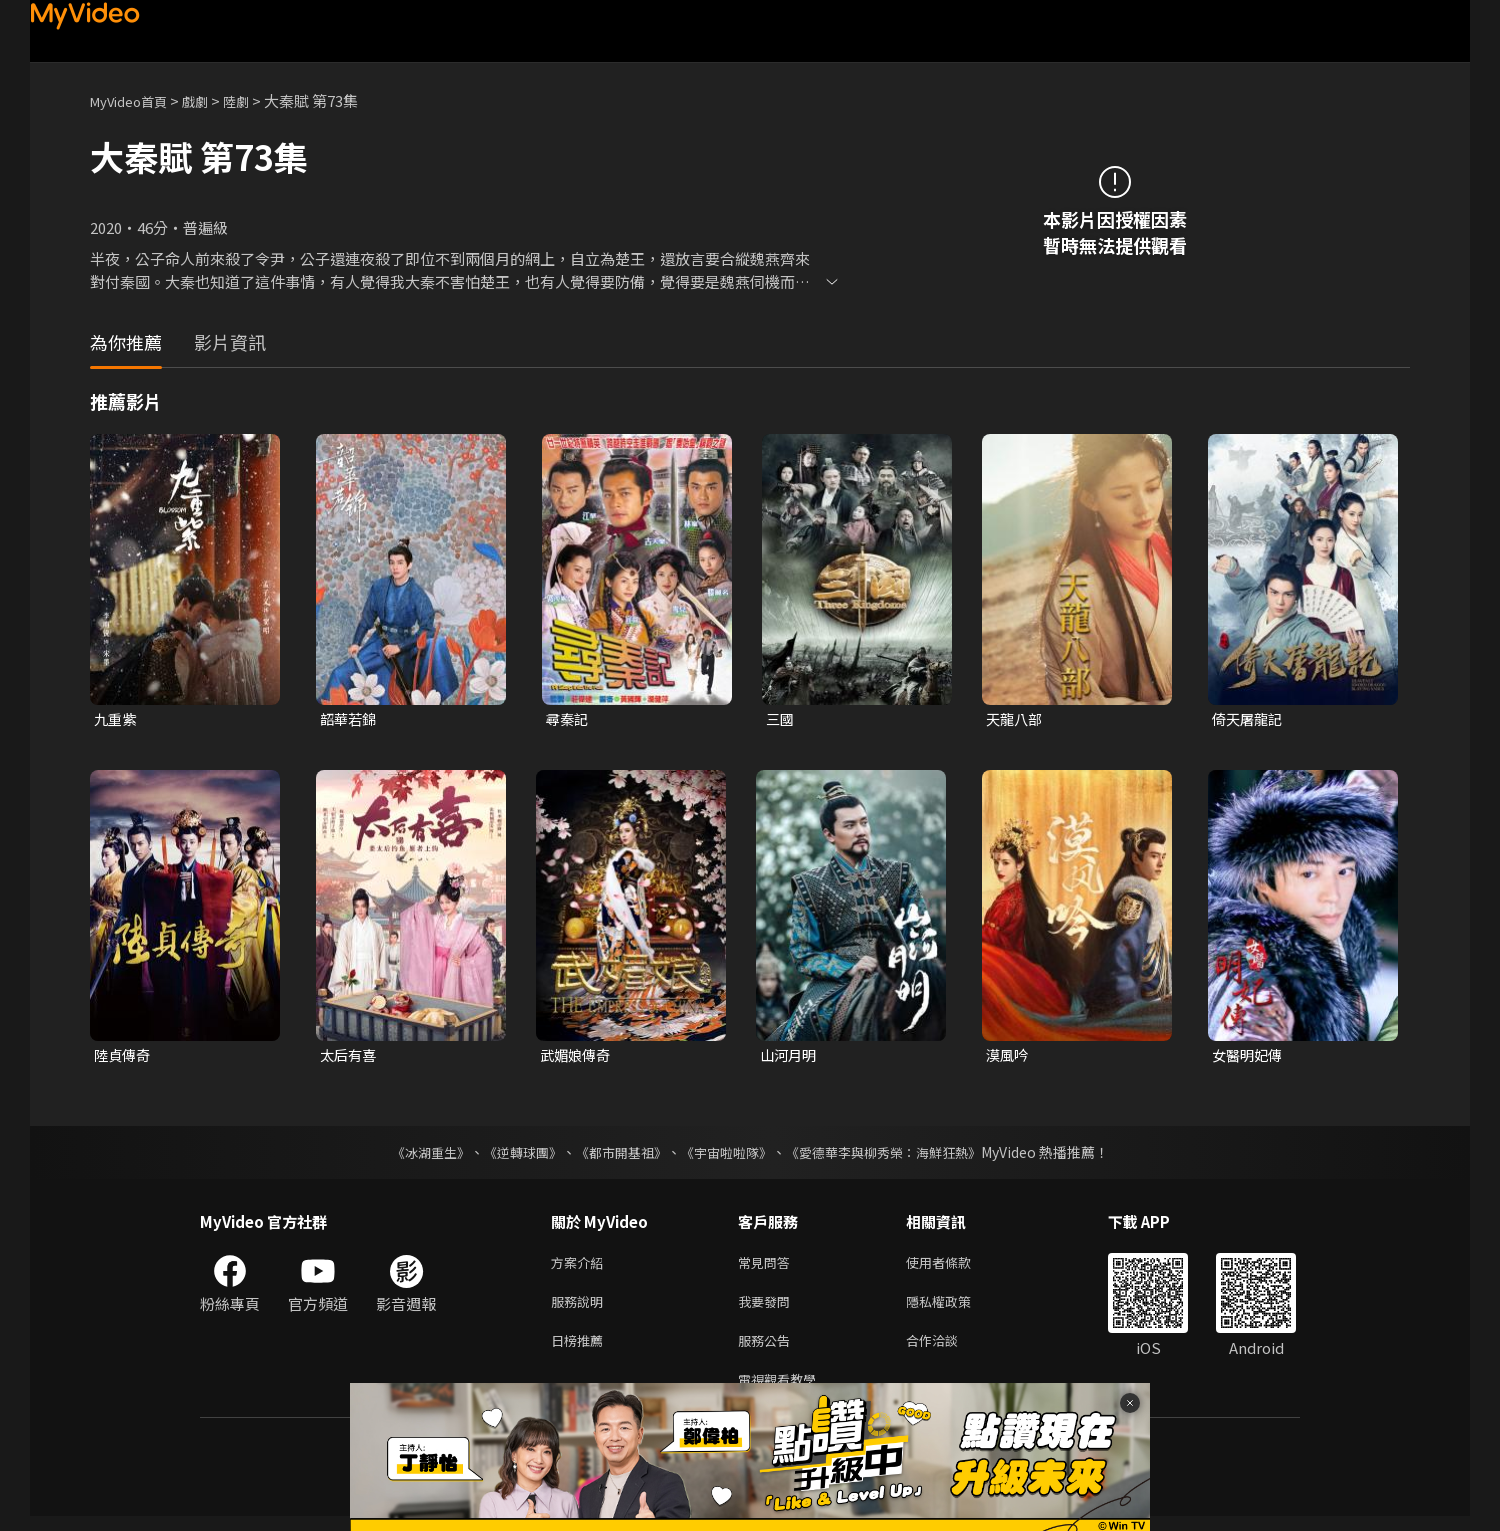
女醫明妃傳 (1249, 1057)
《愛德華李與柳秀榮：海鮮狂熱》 (896, 1155)
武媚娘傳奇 (577, 1057)
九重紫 (116, 719)
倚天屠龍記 (1249, 719)
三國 (781, 719)
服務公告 (768, 1350)
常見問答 (768, 1266)
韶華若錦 (350, 719)
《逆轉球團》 (511, 1155)
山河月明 (790, 1057)
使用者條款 (955, 1266)
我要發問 (768, 1308)
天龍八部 (1016, 719)
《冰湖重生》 (413, 1155)
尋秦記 (568, 719)
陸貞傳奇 (124, 1057)
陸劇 (256, 100)
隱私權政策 (955, 1308)
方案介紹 (581, 1266)
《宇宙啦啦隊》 (728, 1155)
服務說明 (581, 1308)
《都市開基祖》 (616, 1155)
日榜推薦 (581, 1350)
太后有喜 (350, 1057)
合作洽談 (948, 1350)
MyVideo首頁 (135, 100)
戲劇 (211, 100)
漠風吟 (1008, 1057)
